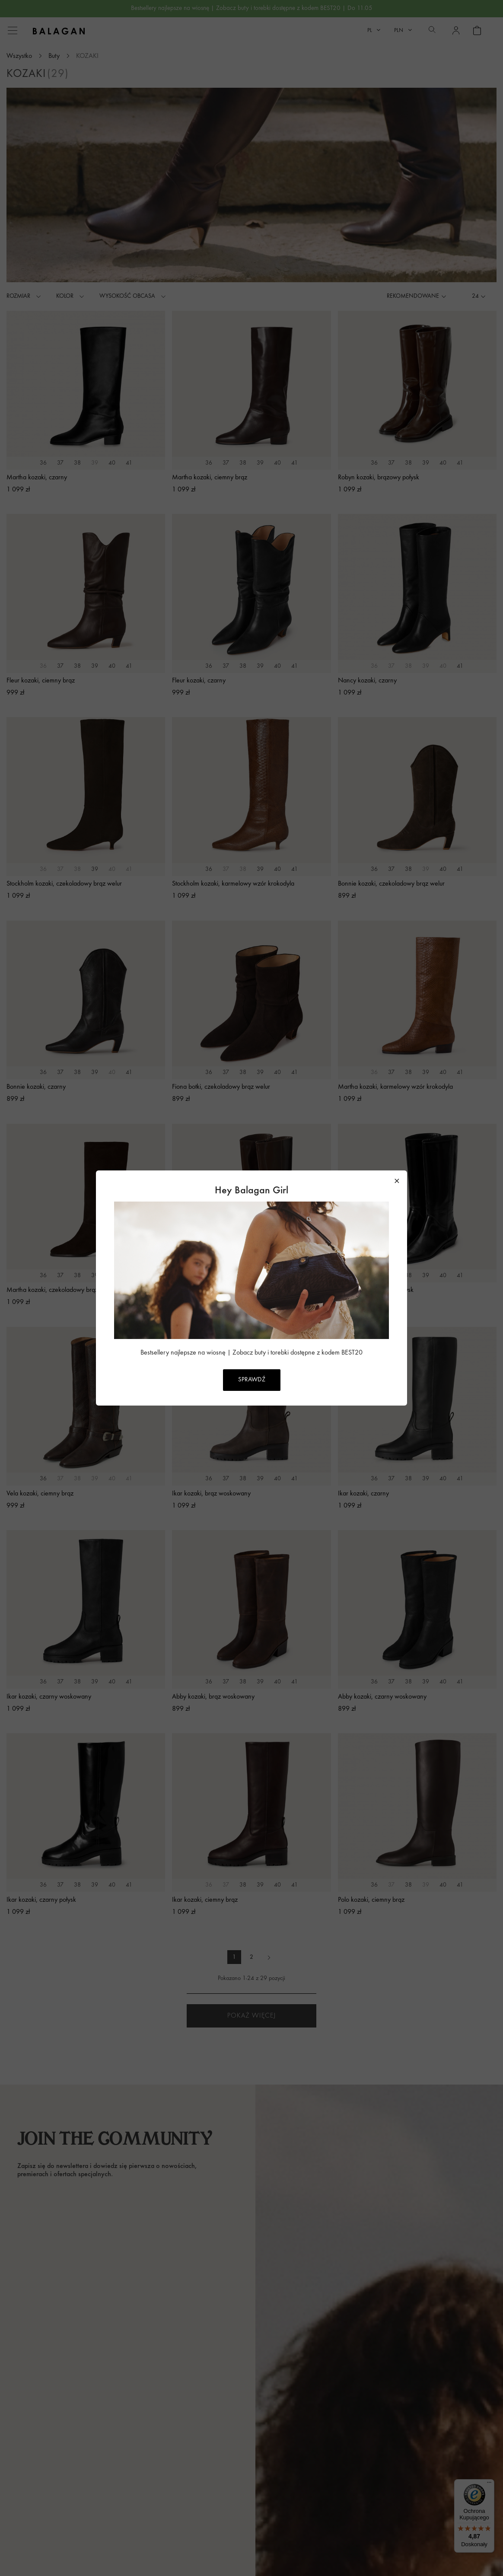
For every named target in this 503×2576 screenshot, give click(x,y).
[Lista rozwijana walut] (403, 30)
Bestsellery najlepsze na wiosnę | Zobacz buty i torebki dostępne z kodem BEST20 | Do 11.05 (251, 8)
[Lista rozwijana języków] (374, 30)
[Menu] (489, 2484)
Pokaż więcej (251, 2015)
